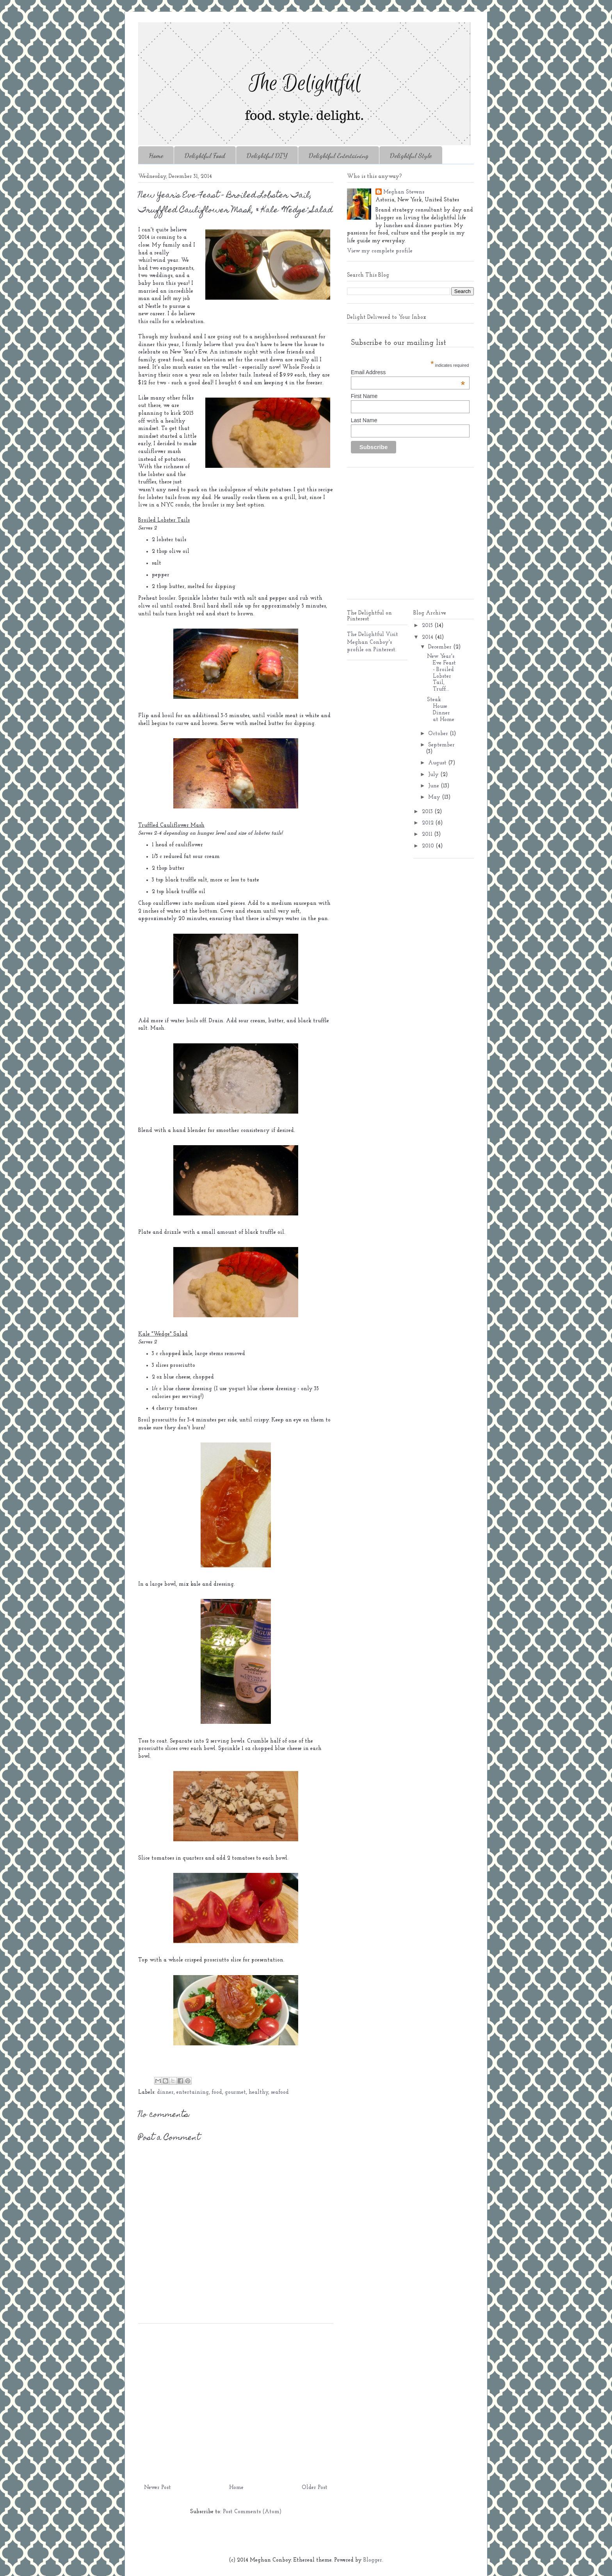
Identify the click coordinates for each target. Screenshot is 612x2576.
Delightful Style (411, 155)
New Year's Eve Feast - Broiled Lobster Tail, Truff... (441, 673)
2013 (428, 812)
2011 (428, 834)
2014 (428, 637)
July (434, 775)
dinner (165, 2092)
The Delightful (365, 635)
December (440, 647)
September (441, 745)
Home (156, 155)
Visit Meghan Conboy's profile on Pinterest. (372, 642)
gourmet (235, 2092)
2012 (428, 823)
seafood (280, 2092)
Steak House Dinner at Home (440, 709)
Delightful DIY (267, 155)
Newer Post (157, 2488)
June (434, 786)
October (439, 734)
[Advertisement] (235, 2400)
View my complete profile (380, 251)
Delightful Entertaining (338, 155)
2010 (429, 846)
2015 (428, 626)
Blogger (372, 2560)
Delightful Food (205, 155)
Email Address (408, 372)
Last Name (364, 420)
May (435, 797)
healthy (258, 2092)
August (438, 763)
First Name (364, 396)
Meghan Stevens (403, 192)
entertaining (192, 2092)
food (217, 2092)
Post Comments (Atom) (252, 2512)
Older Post (314, 2488)
